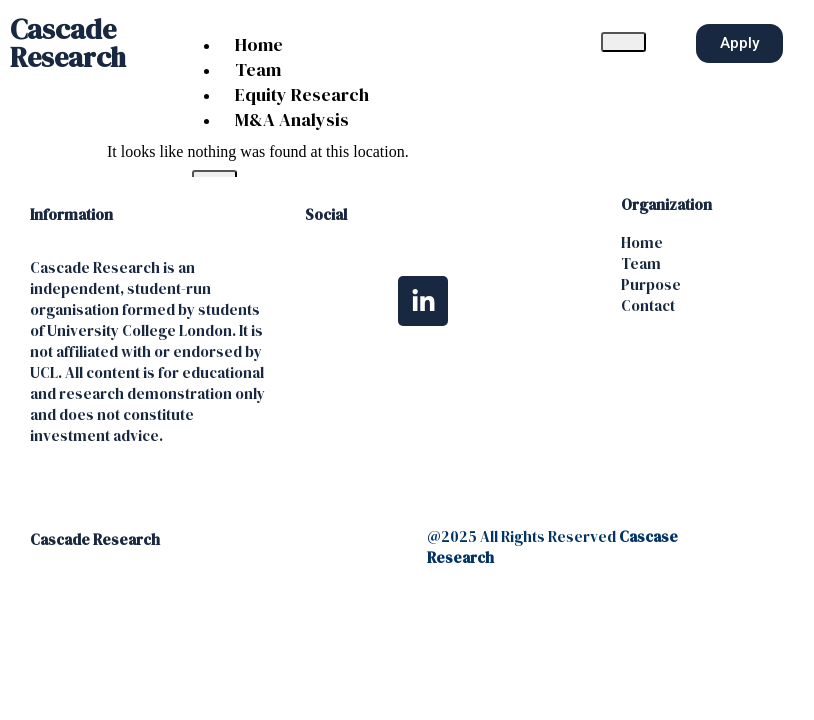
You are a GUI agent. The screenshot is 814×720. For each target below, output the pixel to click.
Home (259, 44)
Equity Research (302, 94)
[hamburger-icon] (623, 42)
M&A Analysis (292, 119)
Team (258, 69)
